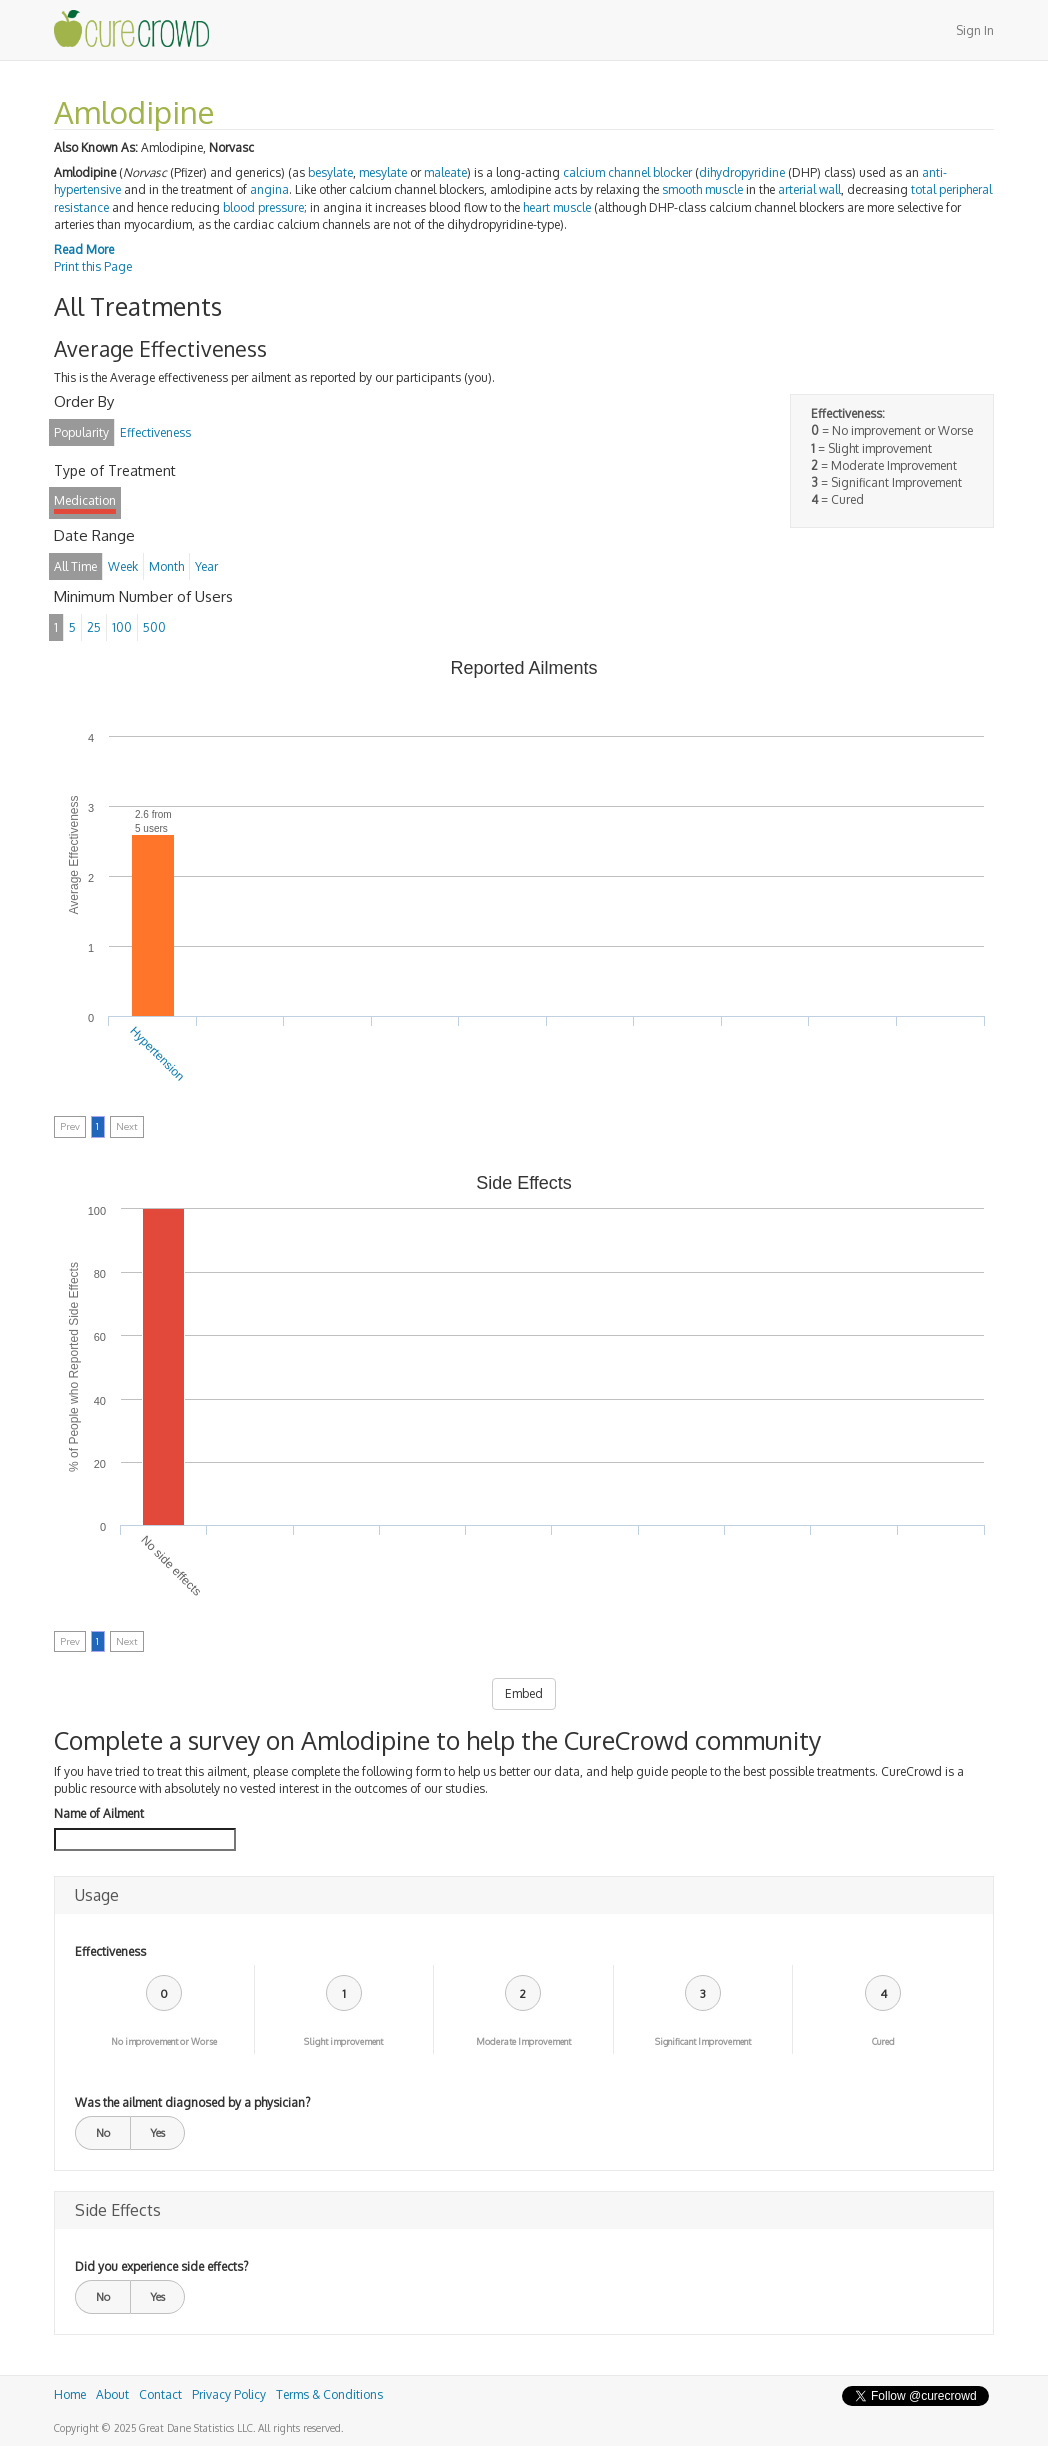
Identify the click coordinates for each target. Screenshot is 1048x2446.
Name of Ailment (99, 1813)
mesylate (383, 172)
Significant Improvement (703, 2041)
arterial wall (809, 189)
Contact (160, 2394)
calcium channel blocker (627, 172)
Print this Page (93, 266)
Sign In (975, 30)
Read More (84, 249)
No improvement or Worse (164, 2041)
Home (70, 2394)
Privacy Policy (229, 2394)
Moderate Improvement (523, 2041)
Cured (883, 2041)
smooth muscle (702, 189)
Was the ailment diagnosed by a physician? (192, 2102)
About (112, 2394)
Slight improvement (343, 2041)
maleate (445, 172)
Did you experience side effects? (161, 2266)
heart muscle (557, 207)
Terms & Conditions (329, 2394)
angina (269, 189)
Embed (524, 1693)
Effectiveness (110, 1951)
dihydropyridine (742, 172)
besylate (330, 172)
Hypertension (157, 1054)
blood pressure (263, 207)
